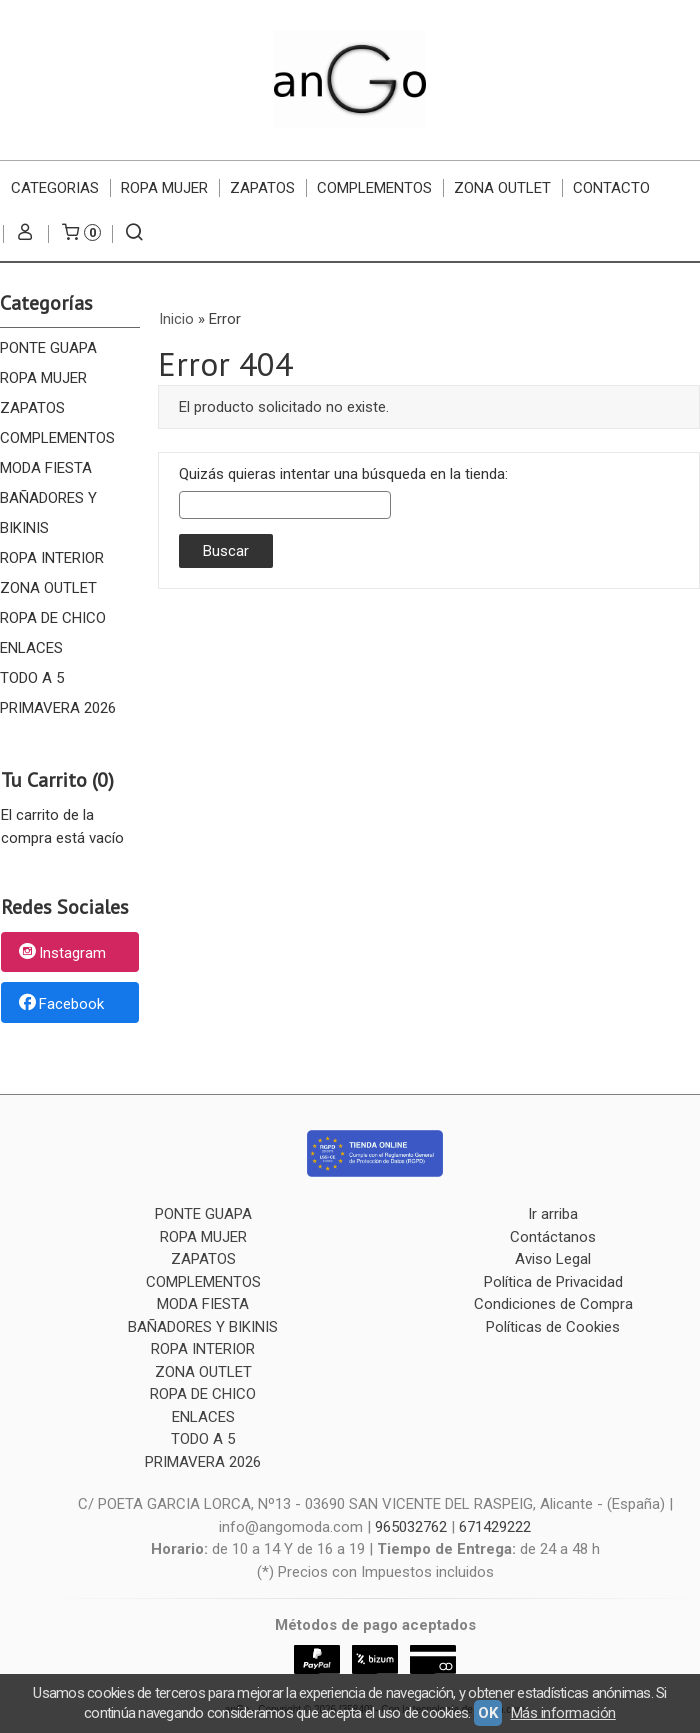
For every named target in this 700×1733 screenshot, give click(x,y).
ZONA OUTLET (502, 188)
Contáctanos (553, 1237)
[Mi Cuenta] (25, 234)
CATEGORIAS (55, 188)
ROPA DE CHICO (53, 618)
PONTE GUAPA (48, 348)
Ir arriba (553, 1214)
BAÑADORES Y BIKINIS (48, 513)
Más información (563, 1713)
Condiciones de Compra (553, 1304)
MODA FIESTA (46, 468)
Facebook (60, 1004)
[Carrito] (80, 234)
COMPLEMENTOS (374, 188)
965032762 (411, 1527)
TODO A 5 (32, 678)
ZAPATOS (262, 188)
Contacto (611, 188)
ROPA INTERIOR (52, 558)
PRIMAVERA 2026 (58, 708)
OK (487, 1713)
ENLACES (31, 648)
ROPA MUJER (164, 188)
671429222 (495, 1527)
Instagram (61, 953)
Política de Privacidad (553, 1282)
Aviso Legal (553, 1259)
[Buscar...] (134, 234)
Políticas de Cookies (553, 1327)
